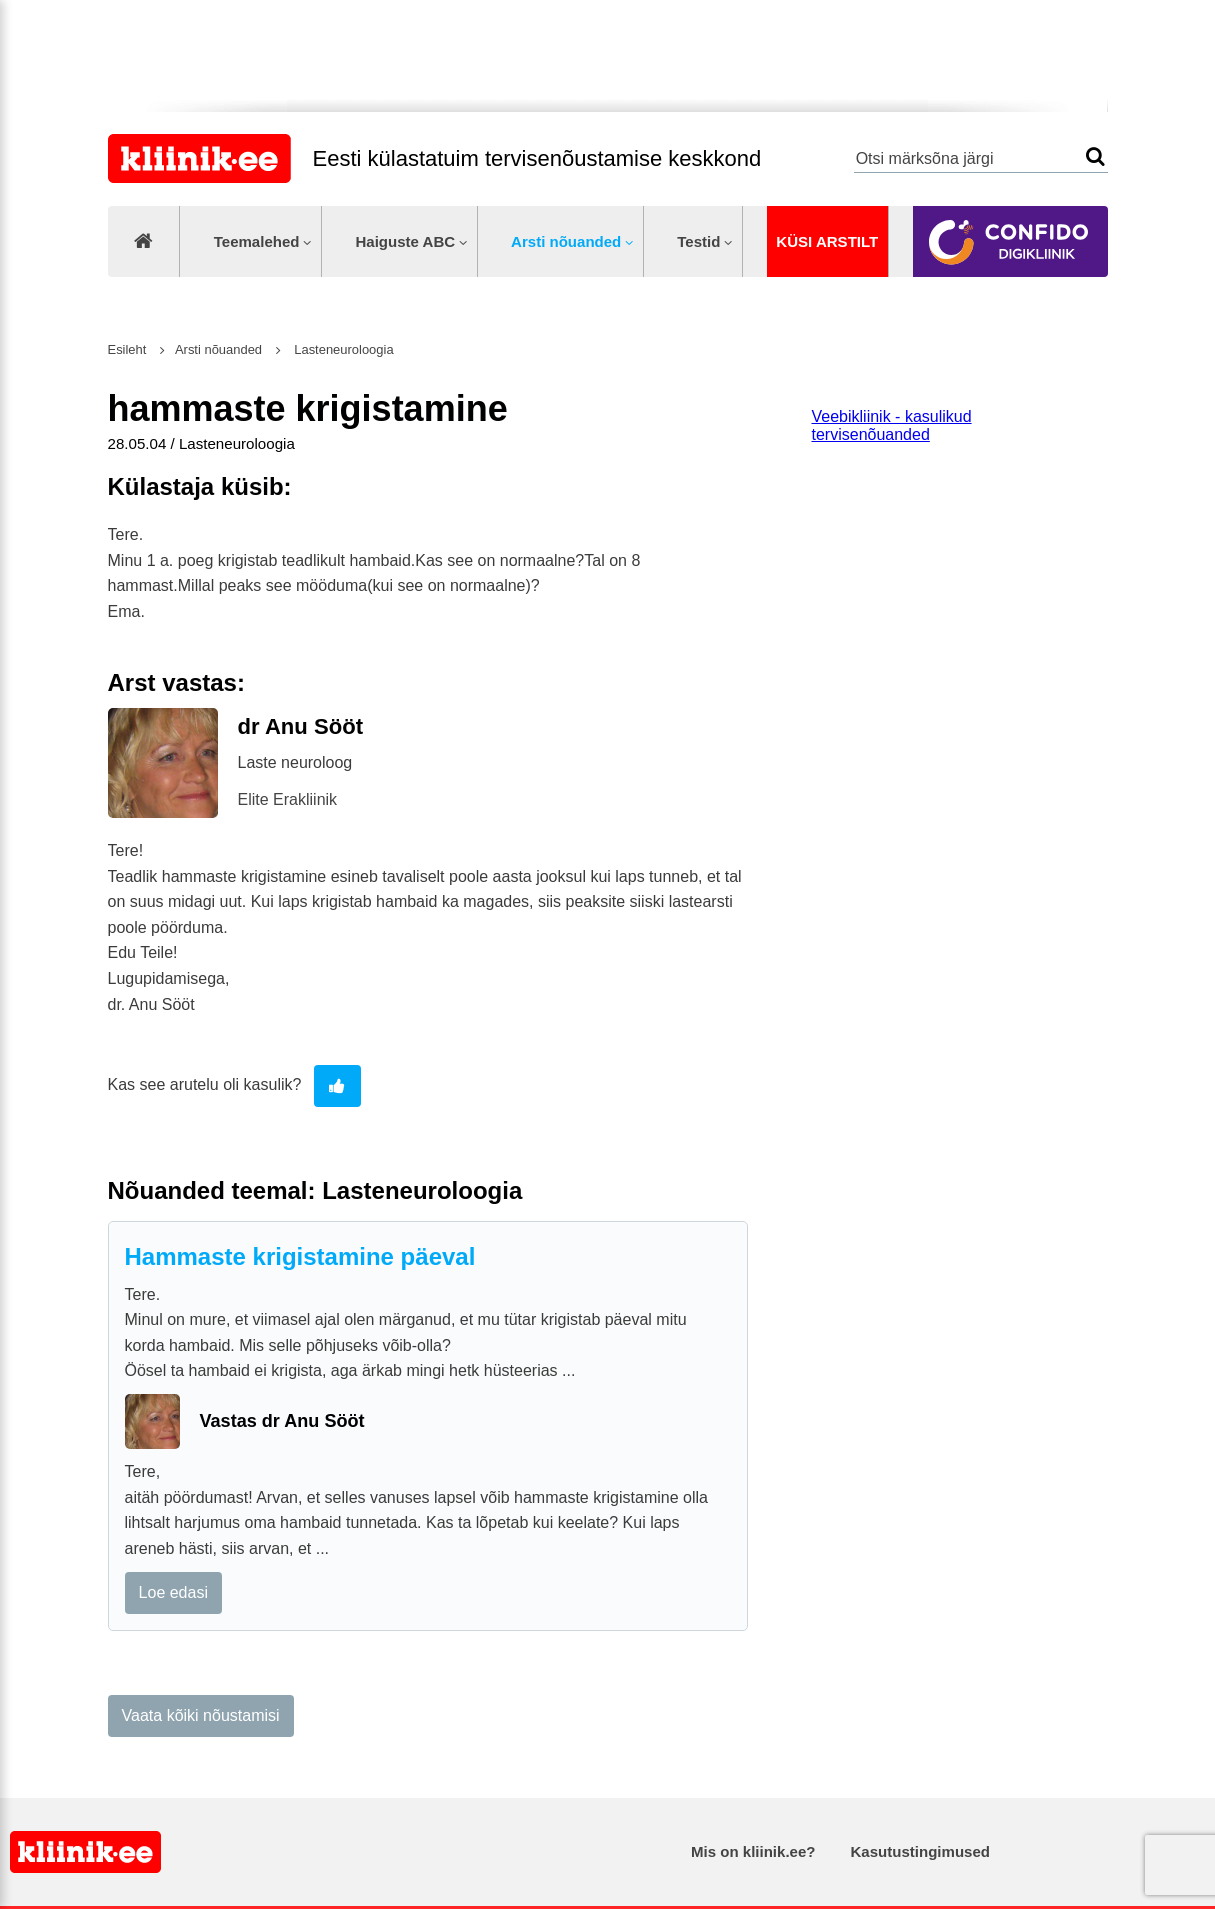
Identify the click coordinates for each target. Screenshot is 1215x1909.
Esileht (127, 349)
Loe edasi (173, 1592)
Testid (698, 241)
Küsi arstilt (827, 241)
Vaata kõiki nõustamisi (201, 1715)
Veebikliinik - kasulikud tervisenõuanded (892, 425)
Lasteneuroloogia (342, 349)
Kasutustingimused (920, 1851)
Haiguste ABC (405, 241)
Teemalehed (257, 241)
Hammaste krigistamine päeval (300, 1256)
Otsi (1095, 156)
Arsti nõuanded (566, 241)
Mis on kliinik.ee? (753, 1851)
